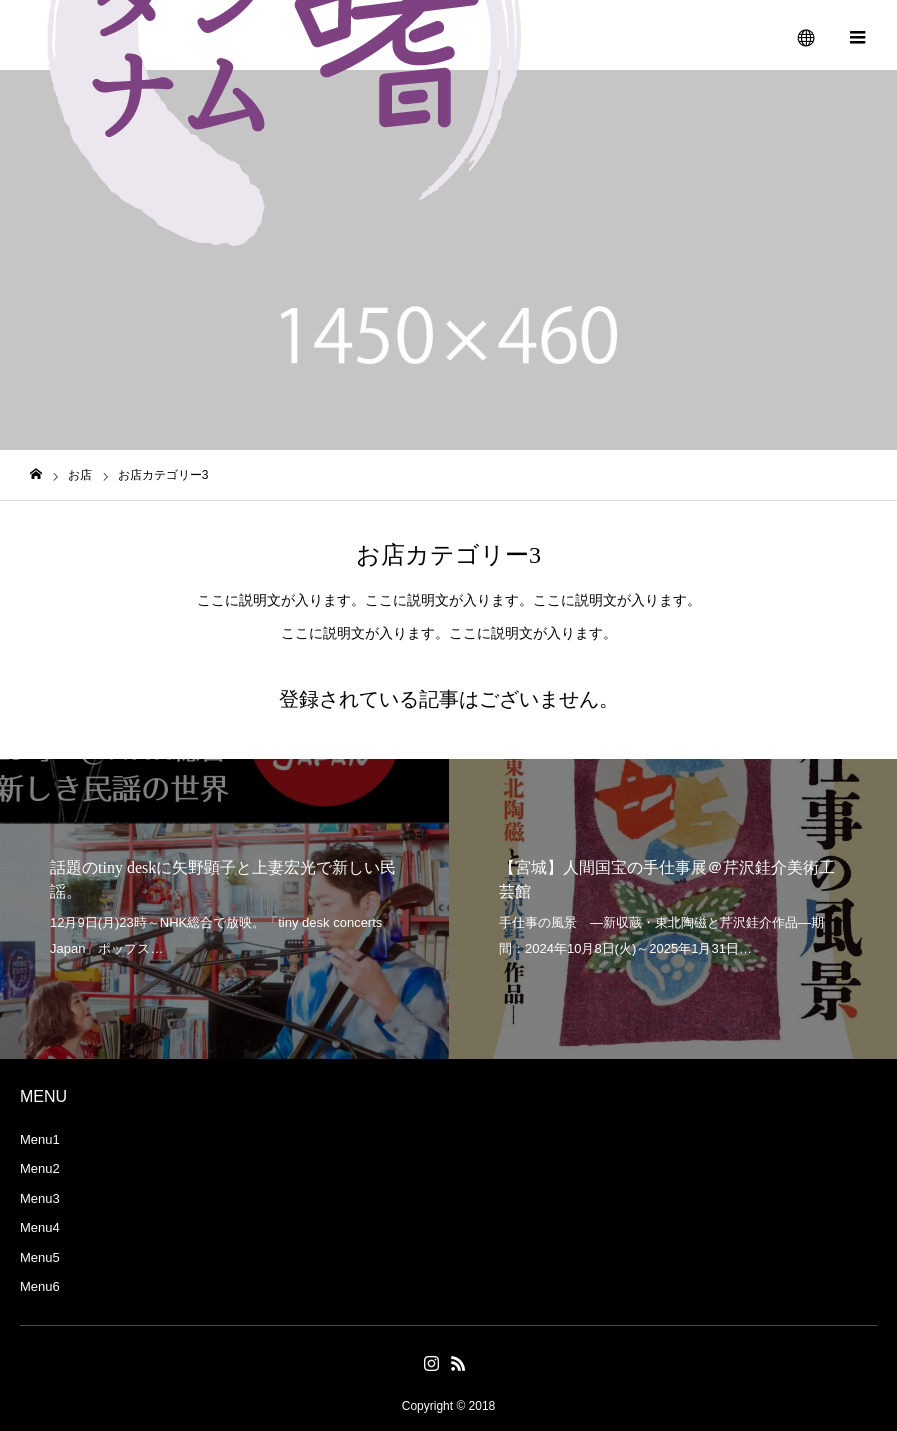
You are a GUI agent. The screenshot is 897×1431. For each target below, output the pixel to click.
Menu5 (40, 1257)
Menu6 (40, 1286)
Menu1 (40, 1139)
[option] (224, 909)
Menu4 (40, 1227)
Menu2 (40, 1168)
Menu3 (40, 1198)
